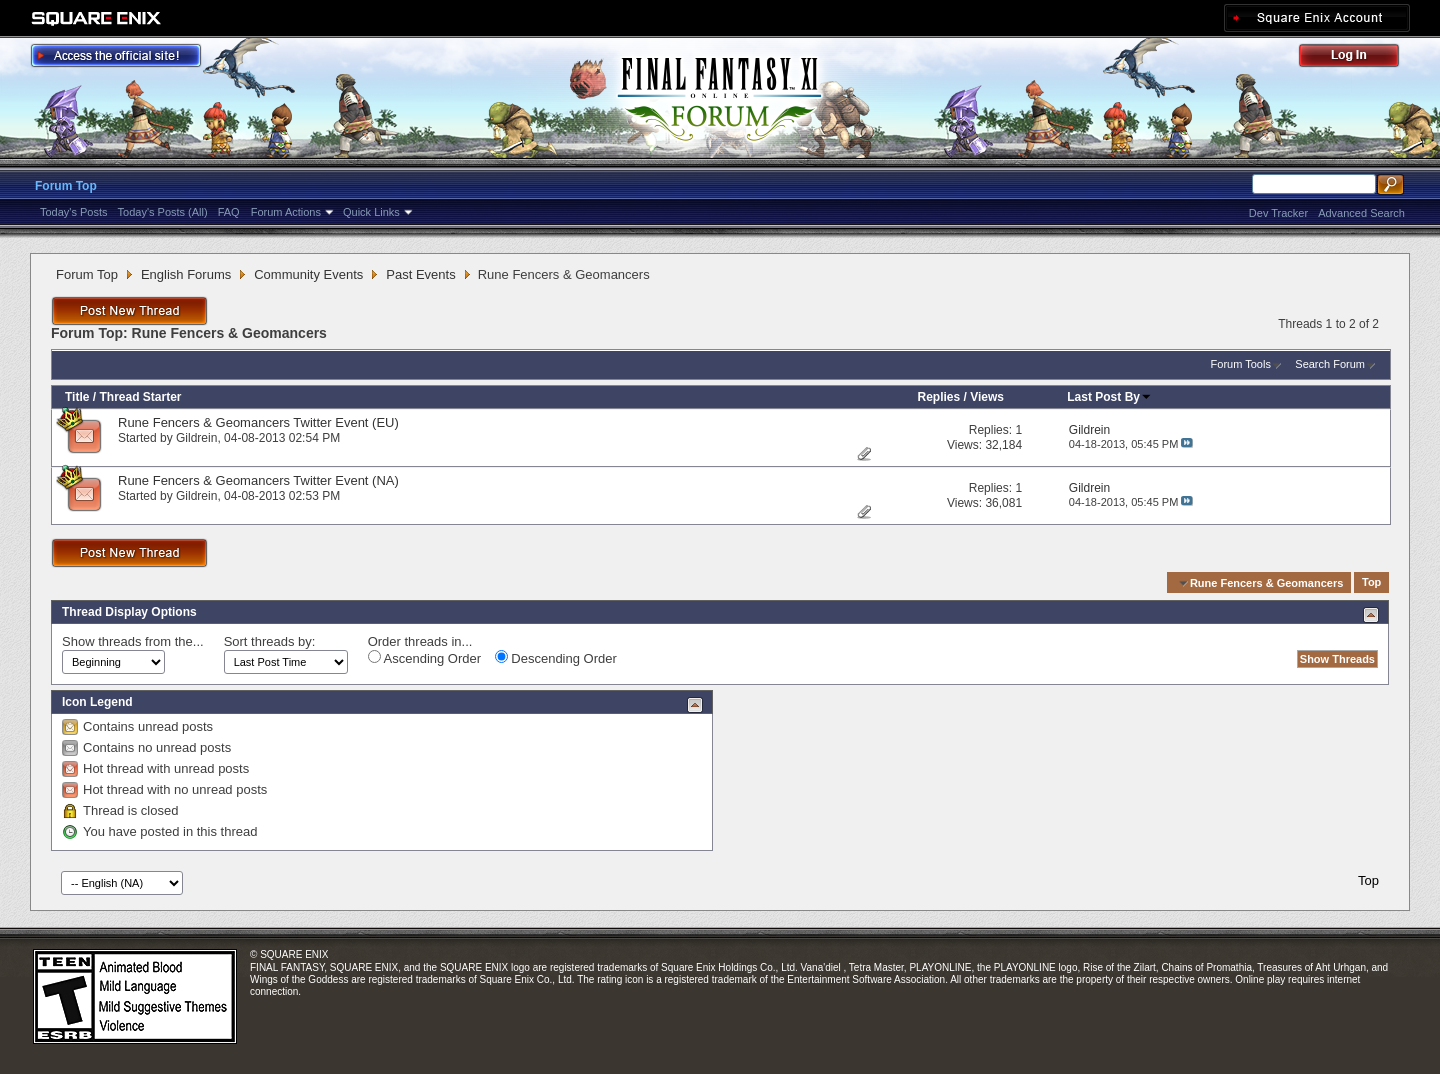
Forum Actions (286, 212)
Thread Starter (140, 397)
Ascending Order (424, 658)
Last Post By (1109, 397)
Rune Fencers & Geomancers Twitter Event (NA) (258, 480)
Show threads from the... (133, 641)
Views (987, 397)
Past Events (420, 274)
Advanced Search (1361, 213)
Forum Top (66, 186)
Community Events (308, 274)
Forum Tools (1241, 364)
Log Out (1359, 58)
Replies (938, 397)
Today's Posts (74, 212)
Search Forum (1330, 364)
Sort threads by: (270, 641)
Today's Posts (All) (163, 212)
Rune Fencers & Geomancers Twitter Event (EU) (258, 422)
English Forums (186, 274)
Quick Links (371, 212)
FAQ (229, 212)
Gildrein (196, 438)
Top (1371, 583)
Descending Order (556, 658)
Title (77, 397)
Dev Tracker (1278, 213)
